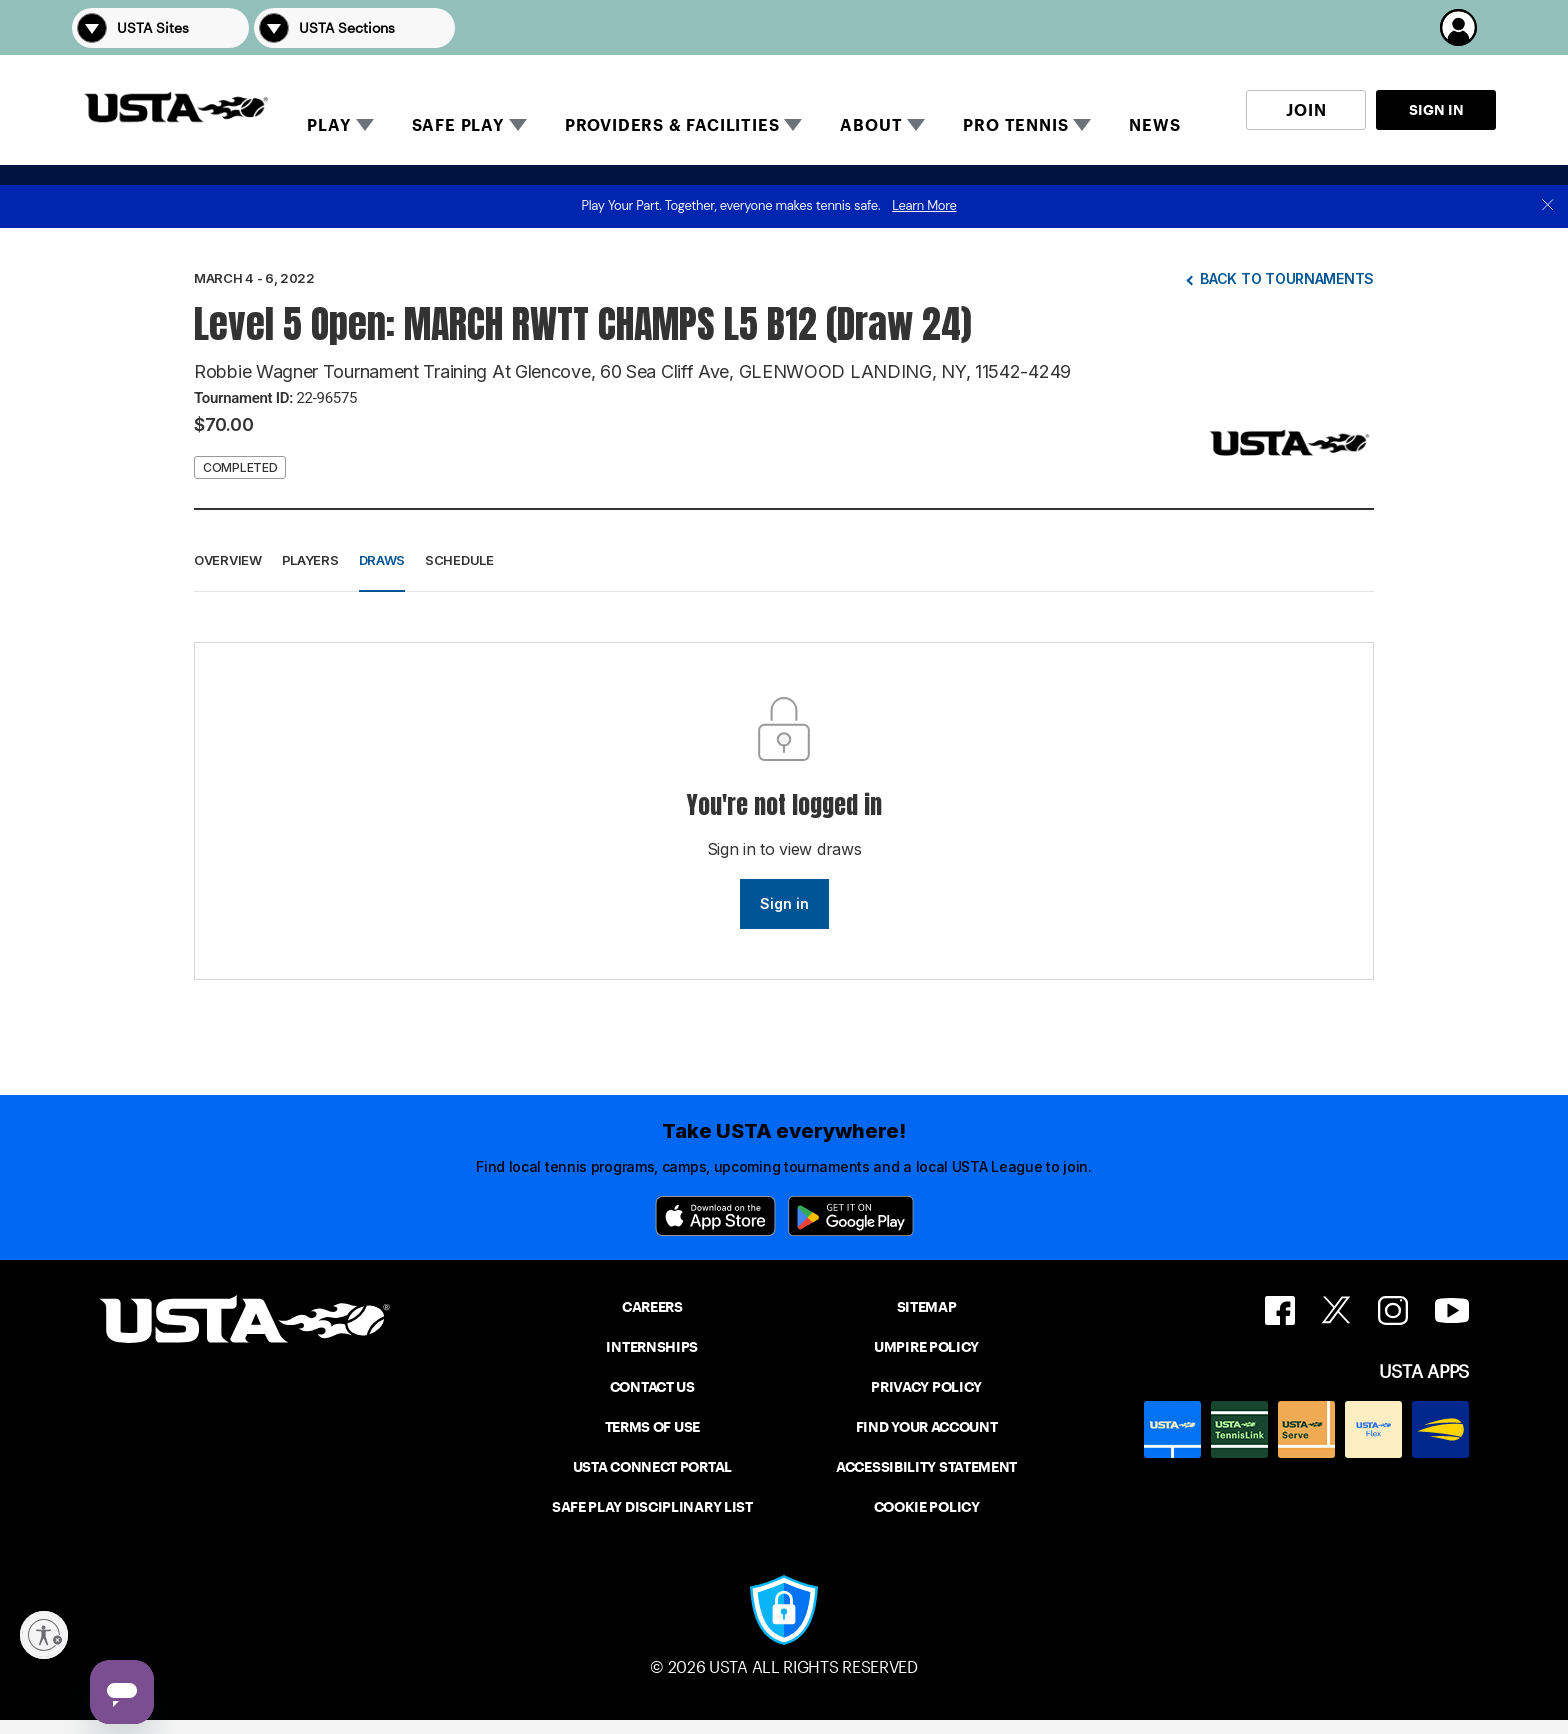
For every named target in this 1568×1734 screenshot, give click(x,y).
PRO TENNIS (1015, 125)
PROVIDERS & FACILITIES (672, 125)
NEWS (1154, 125)
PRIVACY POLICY (926, 1387)
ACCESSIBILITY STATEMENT (926, 1467)
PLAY (328, 125)
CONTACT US (652, 1387)
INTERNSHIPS (652, 1347)
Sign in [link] (784, 903)
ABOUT (871, 125)
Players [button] (310, 560)
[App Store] (715, 1216)
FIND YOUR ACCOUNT (927, 1427)
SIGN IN (1436, 110)
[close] (1548, 206)
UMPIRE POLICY (926, 1347)
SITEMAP (927, 1307)
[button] (1468, 27)
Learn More (924, 205)
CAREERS (652, 1307)
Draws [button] (382, 560)
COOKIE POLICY (927, 1507)
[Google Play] (851, 1216)
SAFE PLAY (458, 125)
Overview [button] (228, 560)
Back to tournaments (1287, 278)
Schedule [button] (459, 560)
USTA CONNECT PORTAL (652, 1467)
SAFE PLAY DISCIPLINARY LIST (652, 1507)
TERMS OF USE (652, 1427)
